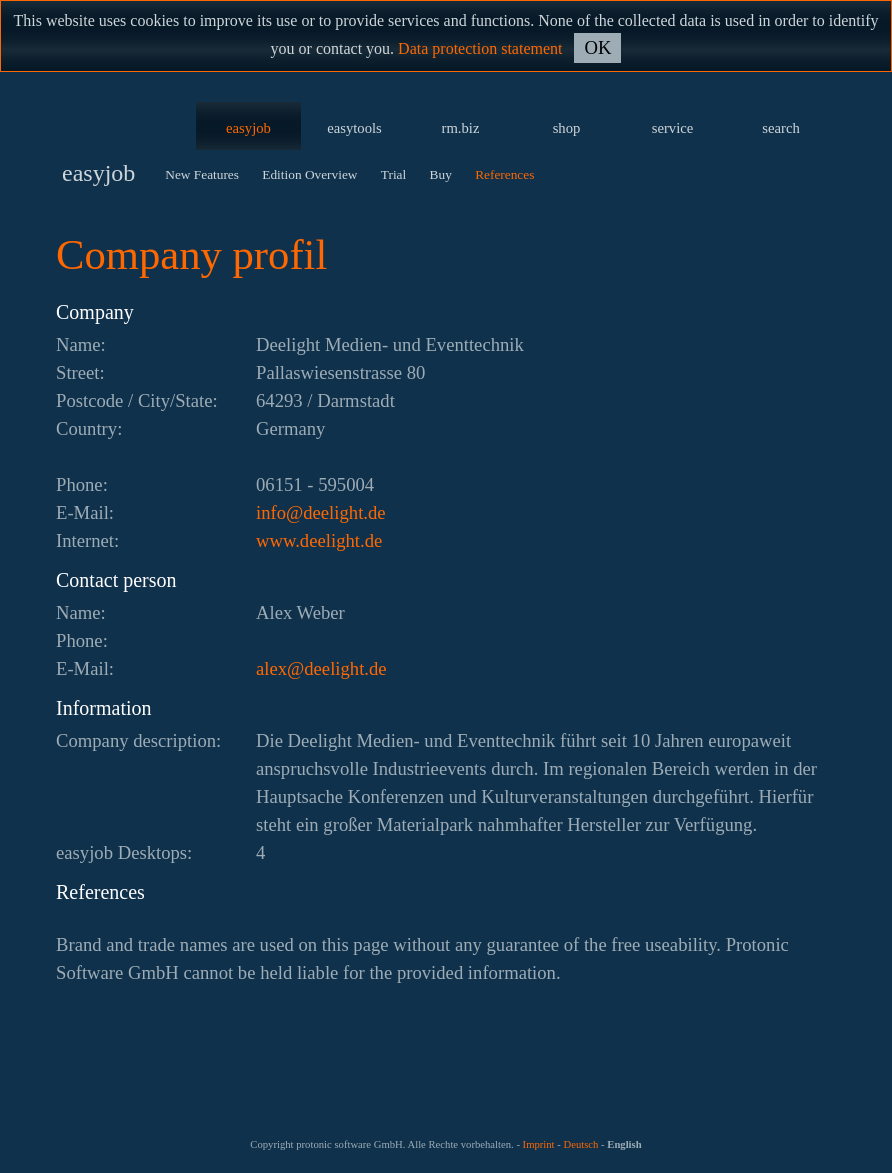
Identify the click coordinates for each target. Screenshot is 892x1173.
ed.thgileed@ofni (321, 512)
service (673, 128)
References (504, 174)
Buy (441, 174)
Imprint (539, 1144)
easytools (354, 128)
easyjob (248, 128)
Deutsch (580, 1144)
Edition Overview (309, 174)
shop (567, 128)
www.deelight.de (319, 540)
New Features (202, 174)
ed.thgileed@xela (321, 668)
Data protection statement (480, 48)
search (780, 128)
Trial (393, 174)
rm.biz (461, 128)
